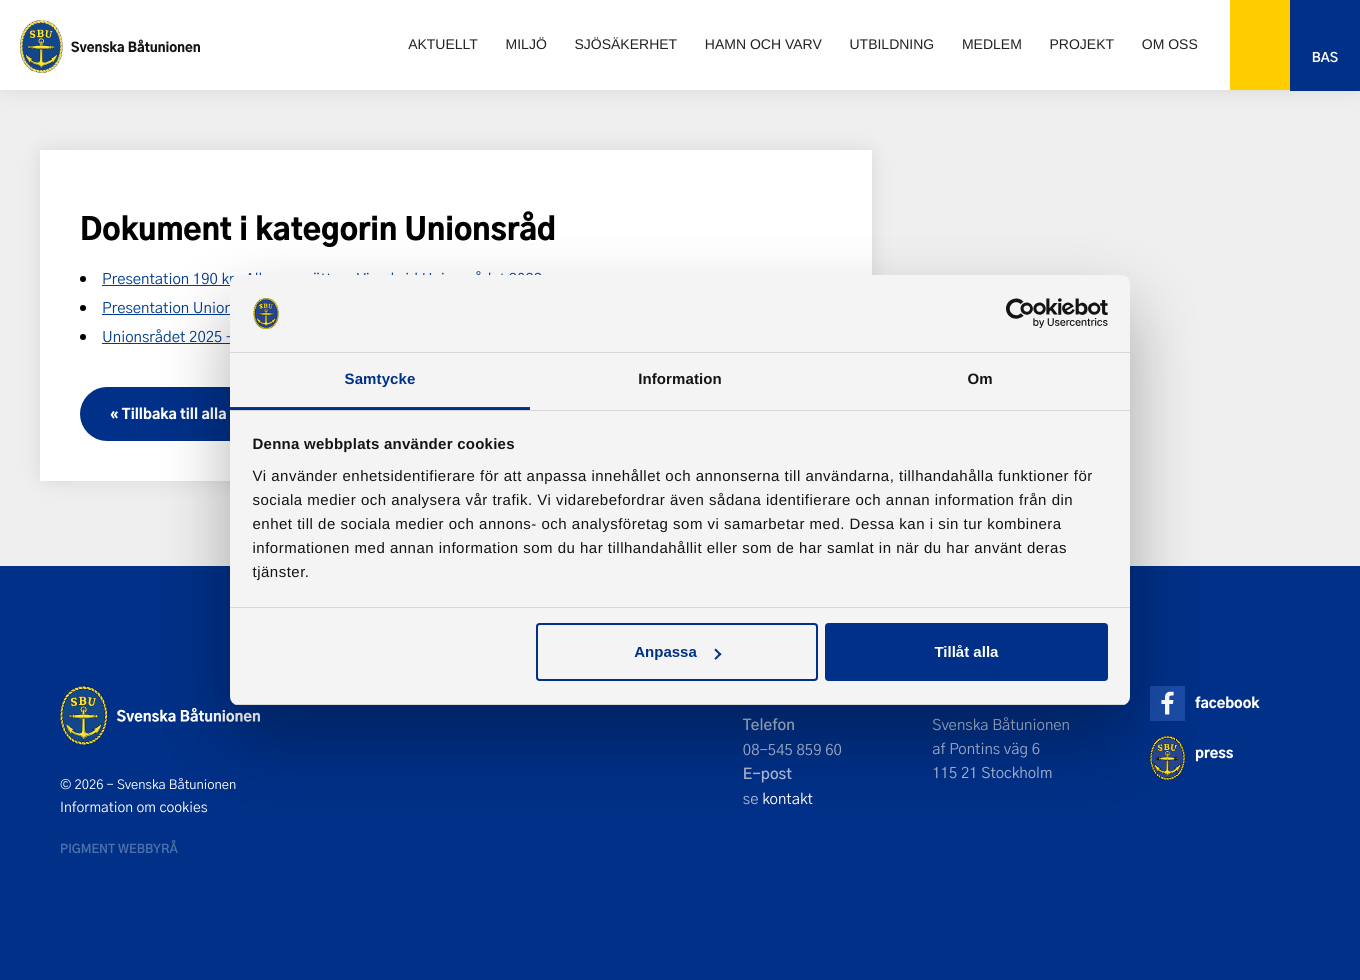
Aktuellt (443, 44)
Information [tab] (680, 379)
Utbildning (891, 44)
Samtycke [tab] (380, 379)
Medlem (992, 44)
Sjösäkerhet (625, 44)
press (1214, 752)
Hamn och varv (763, 44)
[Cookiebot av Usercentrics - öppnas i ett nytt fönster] (1020, 314)
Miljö (526, 44)
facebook (1227, 702)
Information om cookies (134, 807)
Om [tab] (979, 379)
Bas (1325, 57)
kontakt (787, 798)
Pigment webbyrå (119, 848)
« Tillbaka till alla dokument (204, 413)
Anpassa (677, 651)
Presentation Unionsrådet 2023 (207, 307)
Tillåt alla (966, 651)
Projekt (1082, 44)
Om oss (1170, 44)
